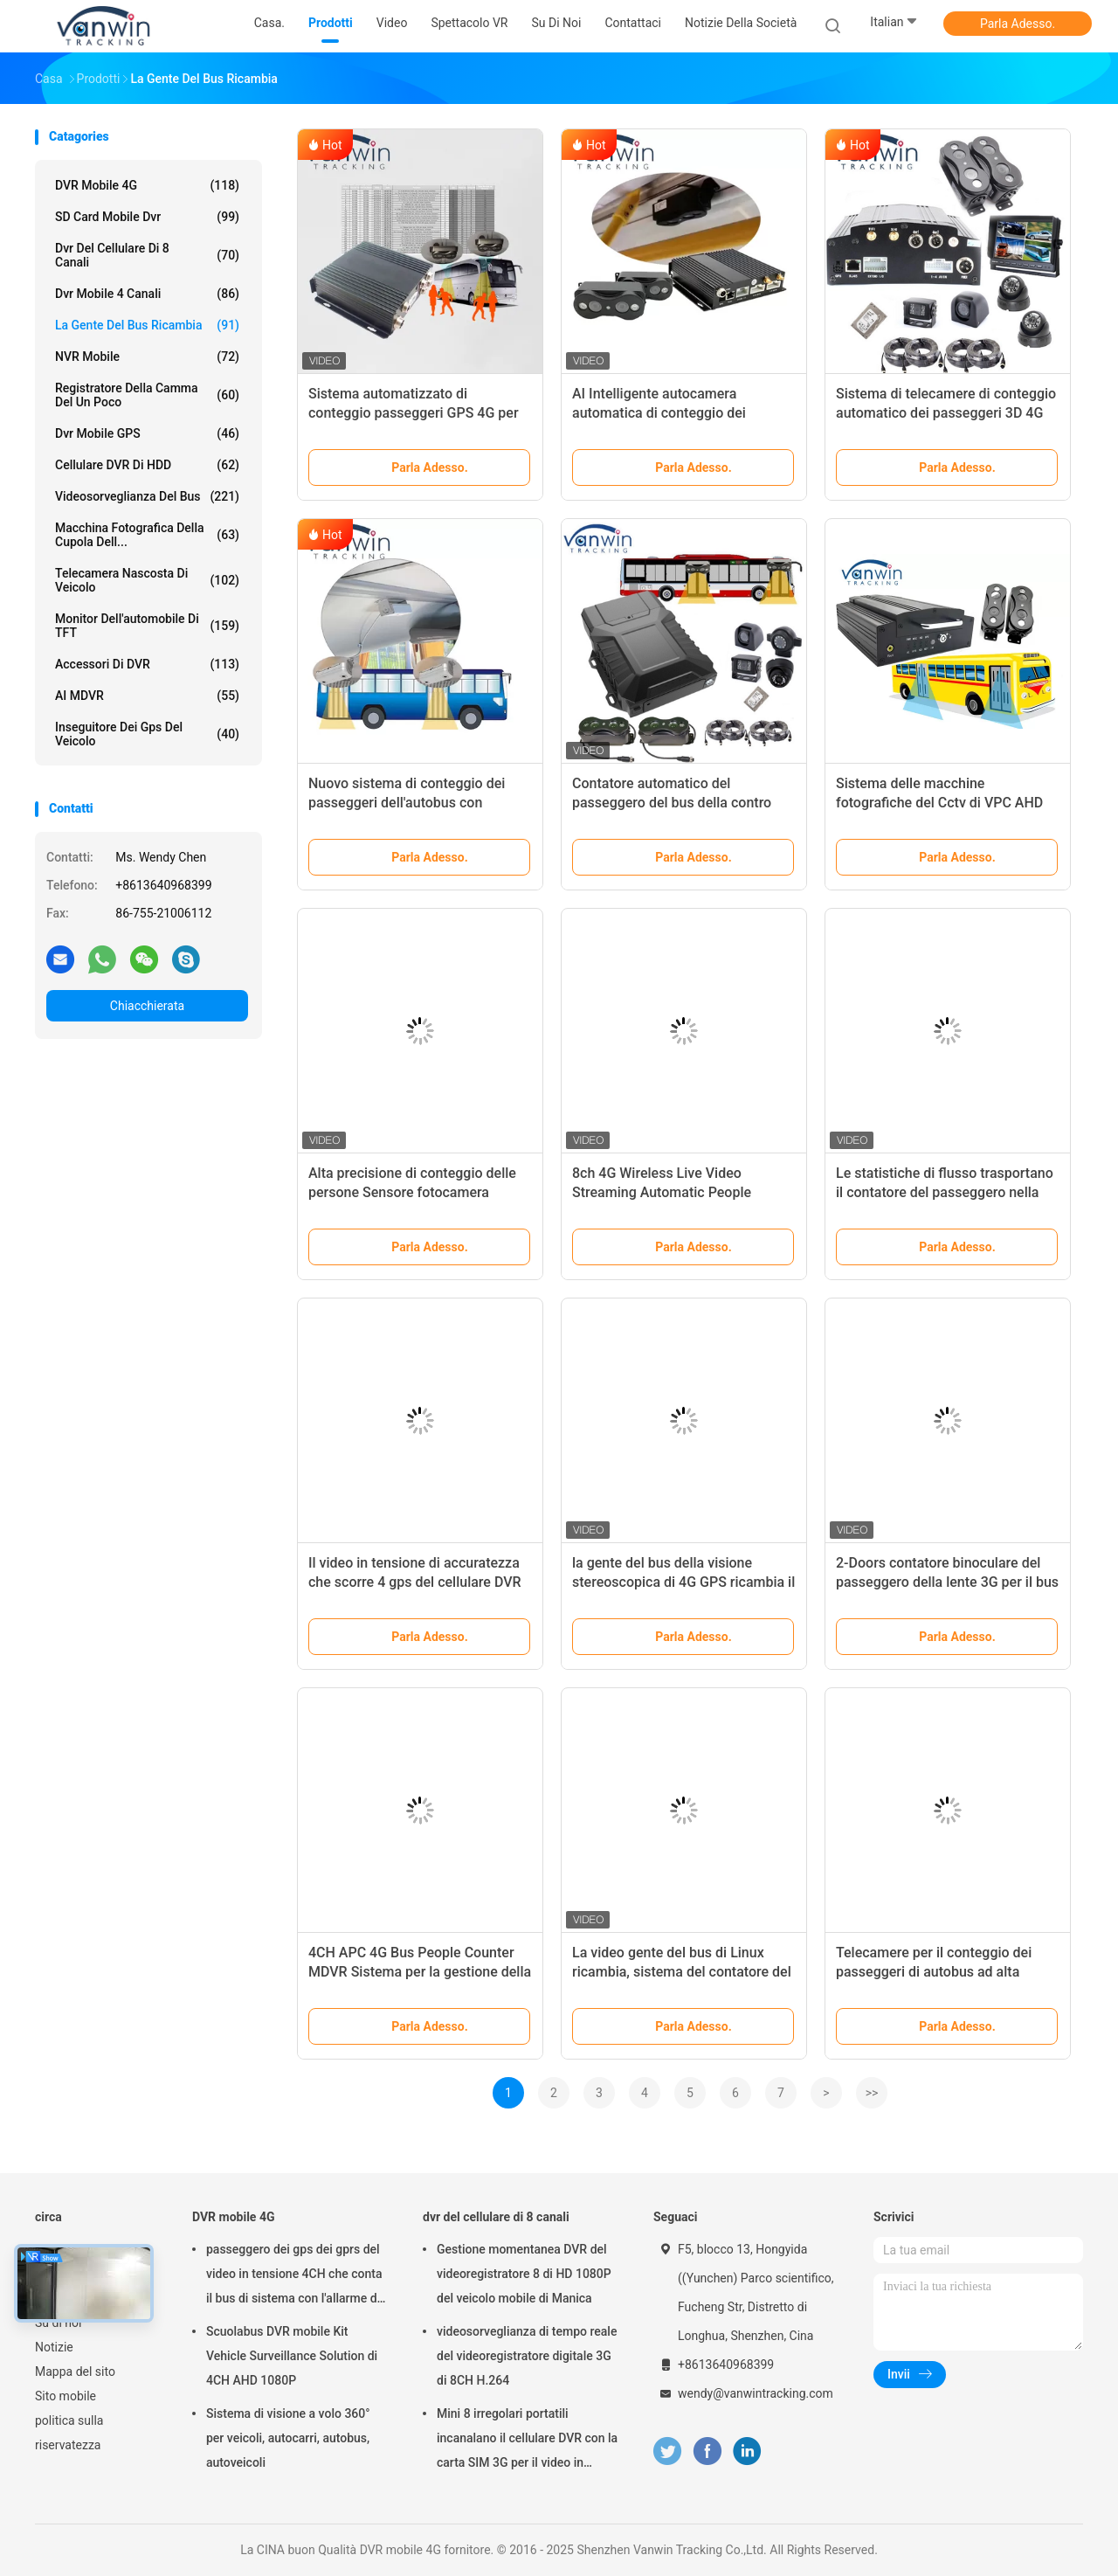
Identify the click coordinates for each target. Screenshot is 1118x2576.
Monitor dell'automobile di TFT (147, 626)
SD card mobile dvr (147, 216)
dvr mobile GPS (147, 433)
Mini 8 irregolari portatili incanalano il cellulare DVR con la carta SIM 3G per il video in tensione (527, 2440)
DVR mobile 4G (147, 185)
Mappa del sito (75, 2372)
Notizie (54, 2347)
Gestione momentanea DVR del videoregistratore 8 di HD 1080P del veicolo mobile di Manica (524, 2273)
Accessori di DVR (147, 664)
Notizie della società (741, 23)
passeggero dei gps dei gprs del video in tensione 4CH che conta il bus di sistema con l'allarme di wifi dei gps (294, 2276)
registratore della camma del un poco (147, 395)
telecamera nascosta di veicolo (147, 580)
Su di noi (58, 2323)
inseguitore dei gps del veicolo (147, 734)
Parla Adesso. (1017, 24)
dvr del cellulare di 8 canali (147, 255)
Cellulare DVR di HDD (147, 465)
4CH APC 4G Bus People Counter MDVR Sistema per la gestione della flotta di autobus (419, 1971)
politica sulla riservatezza (69, 2432)
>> (872, 2093)
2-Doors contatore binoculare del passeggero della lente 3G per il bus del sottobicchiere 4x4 (947, 1582)
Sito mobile (65, 2396)
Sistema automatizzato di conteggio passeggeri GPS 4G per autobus (413, 412)
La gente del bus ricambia (147, 325)
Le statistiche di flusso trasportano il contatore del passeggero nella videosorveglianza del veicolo (944, 1192)
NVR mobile (147, 356)
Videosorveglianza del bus (147, 496)
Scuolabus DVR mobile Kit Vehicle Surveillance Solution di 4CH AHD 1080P (291, 2355)
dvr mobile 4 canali (147, 293)
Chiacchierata (147, 1006)
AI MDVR (147, 695)
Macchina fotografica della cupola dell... (147, 535)
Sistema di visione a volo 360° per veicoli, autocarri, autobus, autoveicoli (288, 2437)
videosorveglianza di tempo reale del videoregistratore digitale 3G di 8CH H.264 (527, 2355)
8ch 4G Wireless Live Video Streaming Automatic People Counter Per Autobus (661, 1192)
